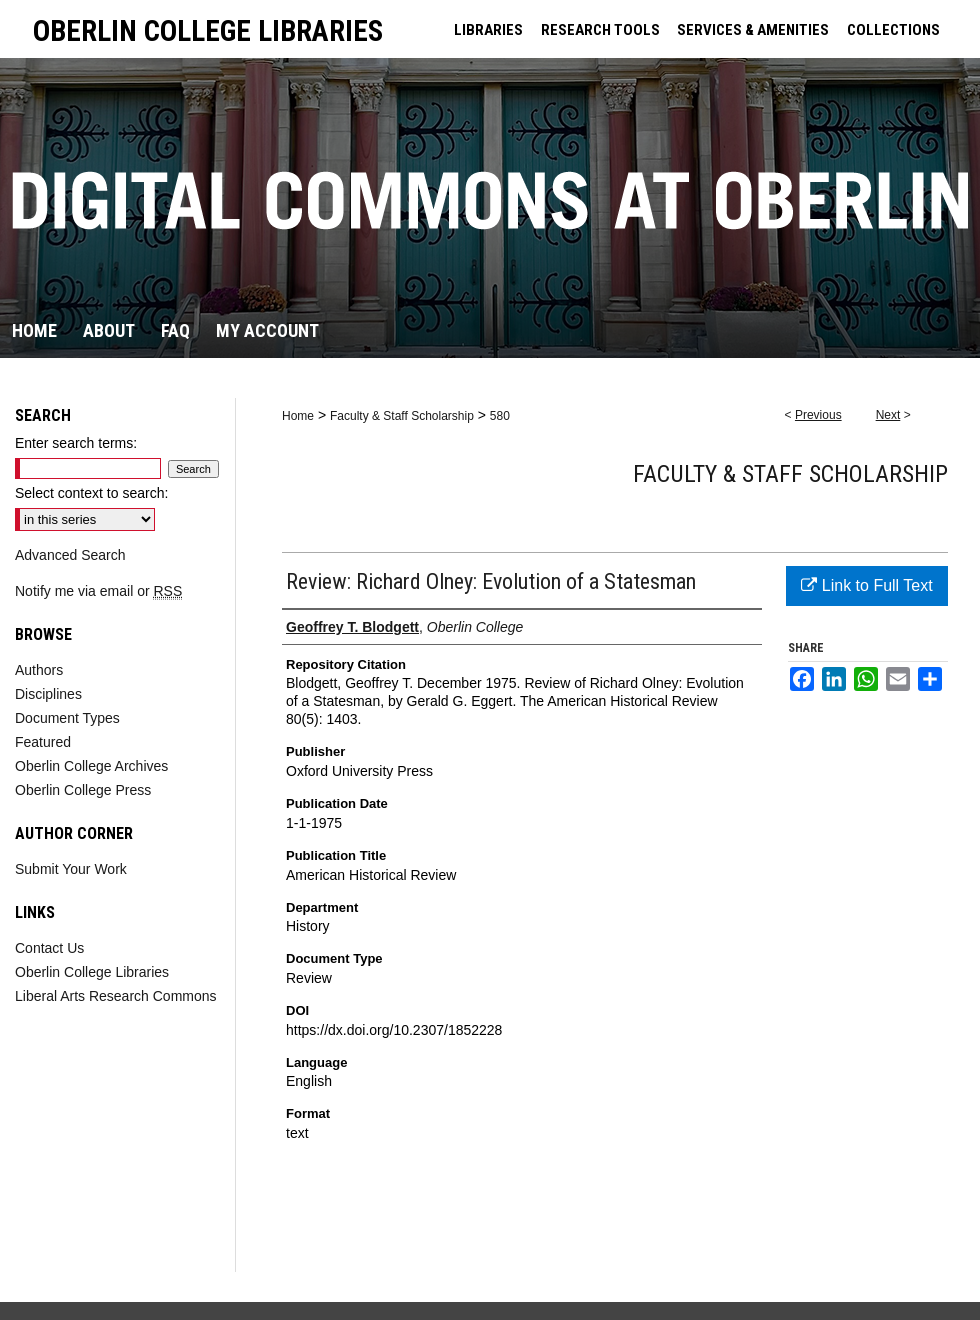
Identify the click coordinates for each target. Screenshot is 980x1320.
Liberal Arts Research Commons (116, 996)
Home (298, 416)
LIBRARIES (488, 30)
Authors (39, 670)
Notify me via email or (98, 591)
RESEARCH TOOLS (600, 30)
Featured (43, 742)
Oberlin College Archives (91, 766)
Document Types (67, 718)
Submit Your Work (71, 869)
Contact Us (49, 948)
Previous (818, 415)
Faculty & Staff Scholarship (402, 416)
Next (888, 415)
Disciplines (48, 694)
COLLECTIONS (893, 30)
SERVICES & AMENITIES (753, 30)
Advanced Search (70, 555)
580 (500, 416)
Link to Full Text (866, 585)
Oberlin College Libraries (92, 972)
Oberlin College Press (83, 790)
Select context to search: (91, 493)
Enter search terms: (76, 443)
